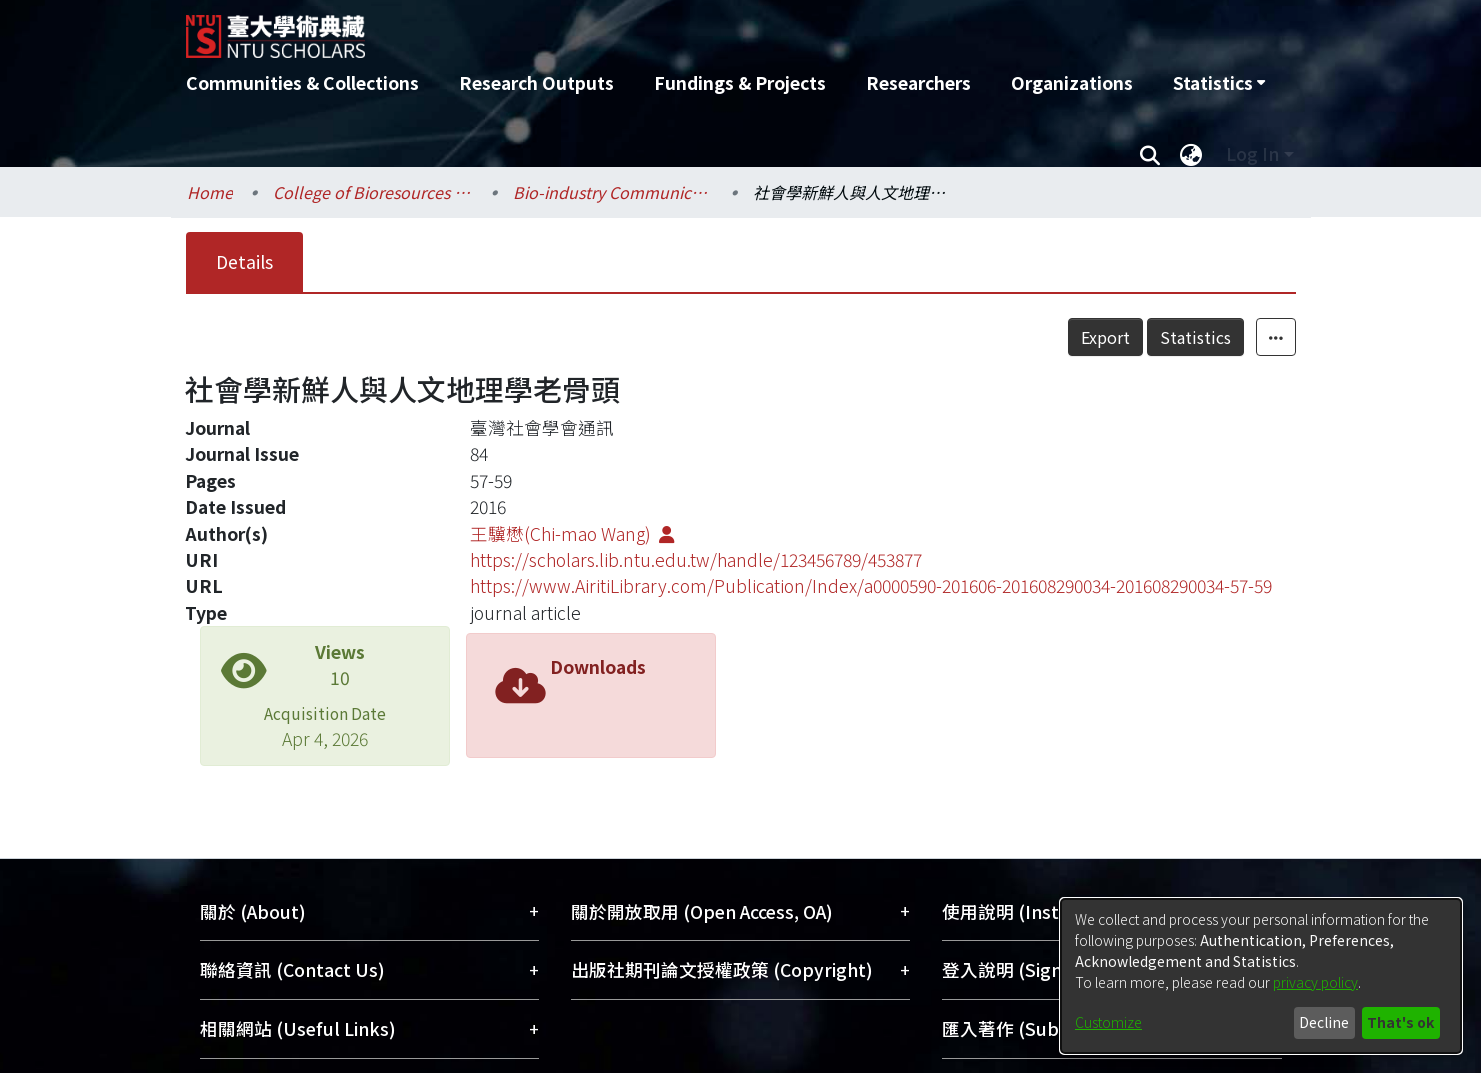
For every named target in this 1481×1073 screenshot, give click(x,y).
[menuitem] (1219, 83)
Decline (1324, 1022)
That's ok (1400, 1022)
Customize (1108, 1022)
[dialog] (1261, 976)
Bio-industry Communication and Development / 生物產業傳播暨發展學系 (613, 192)
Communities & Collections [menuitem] (302, 82)
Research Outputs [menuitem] (536, 82)
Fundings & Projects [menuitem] (740, 82)
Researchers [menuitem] (918, 82)
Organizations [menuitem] (1072, 82)
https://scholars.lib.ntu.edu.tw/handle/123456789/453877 (696, 559)
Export (1105, 337)
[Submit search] (1150, 154)
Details (244, 261)
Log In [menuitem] (1252, 153)
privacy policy (1315, 982)
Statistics (1195, 337)
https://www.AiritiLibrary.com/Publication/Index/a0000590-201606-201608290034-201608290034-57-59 (871, 585)
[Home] (633, 29)
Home (210, 192)
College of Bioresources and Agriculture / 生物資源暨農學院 (373, 192)
